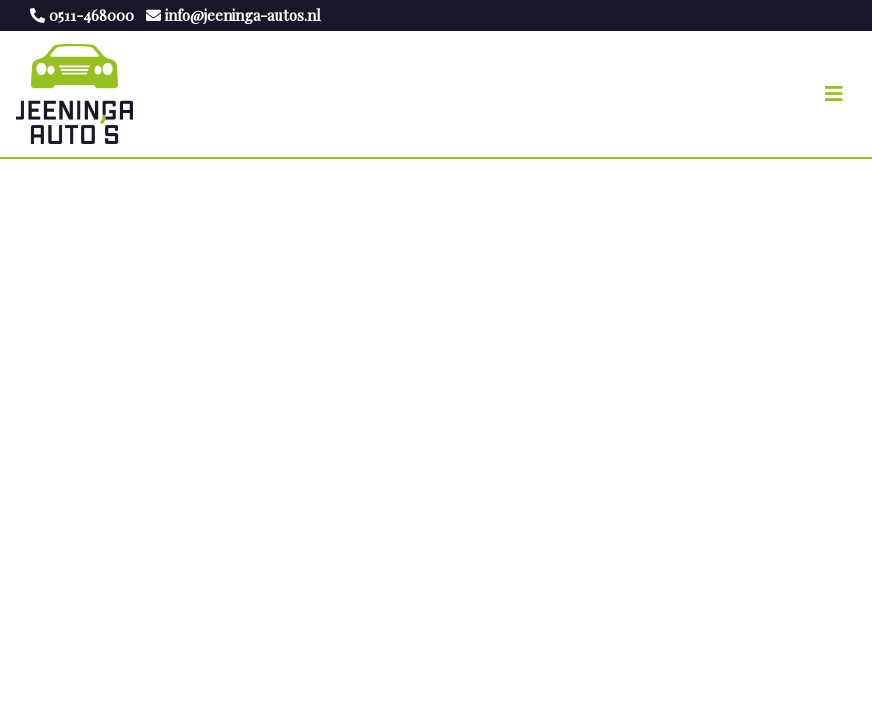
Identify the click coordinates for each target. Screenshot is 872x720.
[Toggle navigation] (834, 94)
